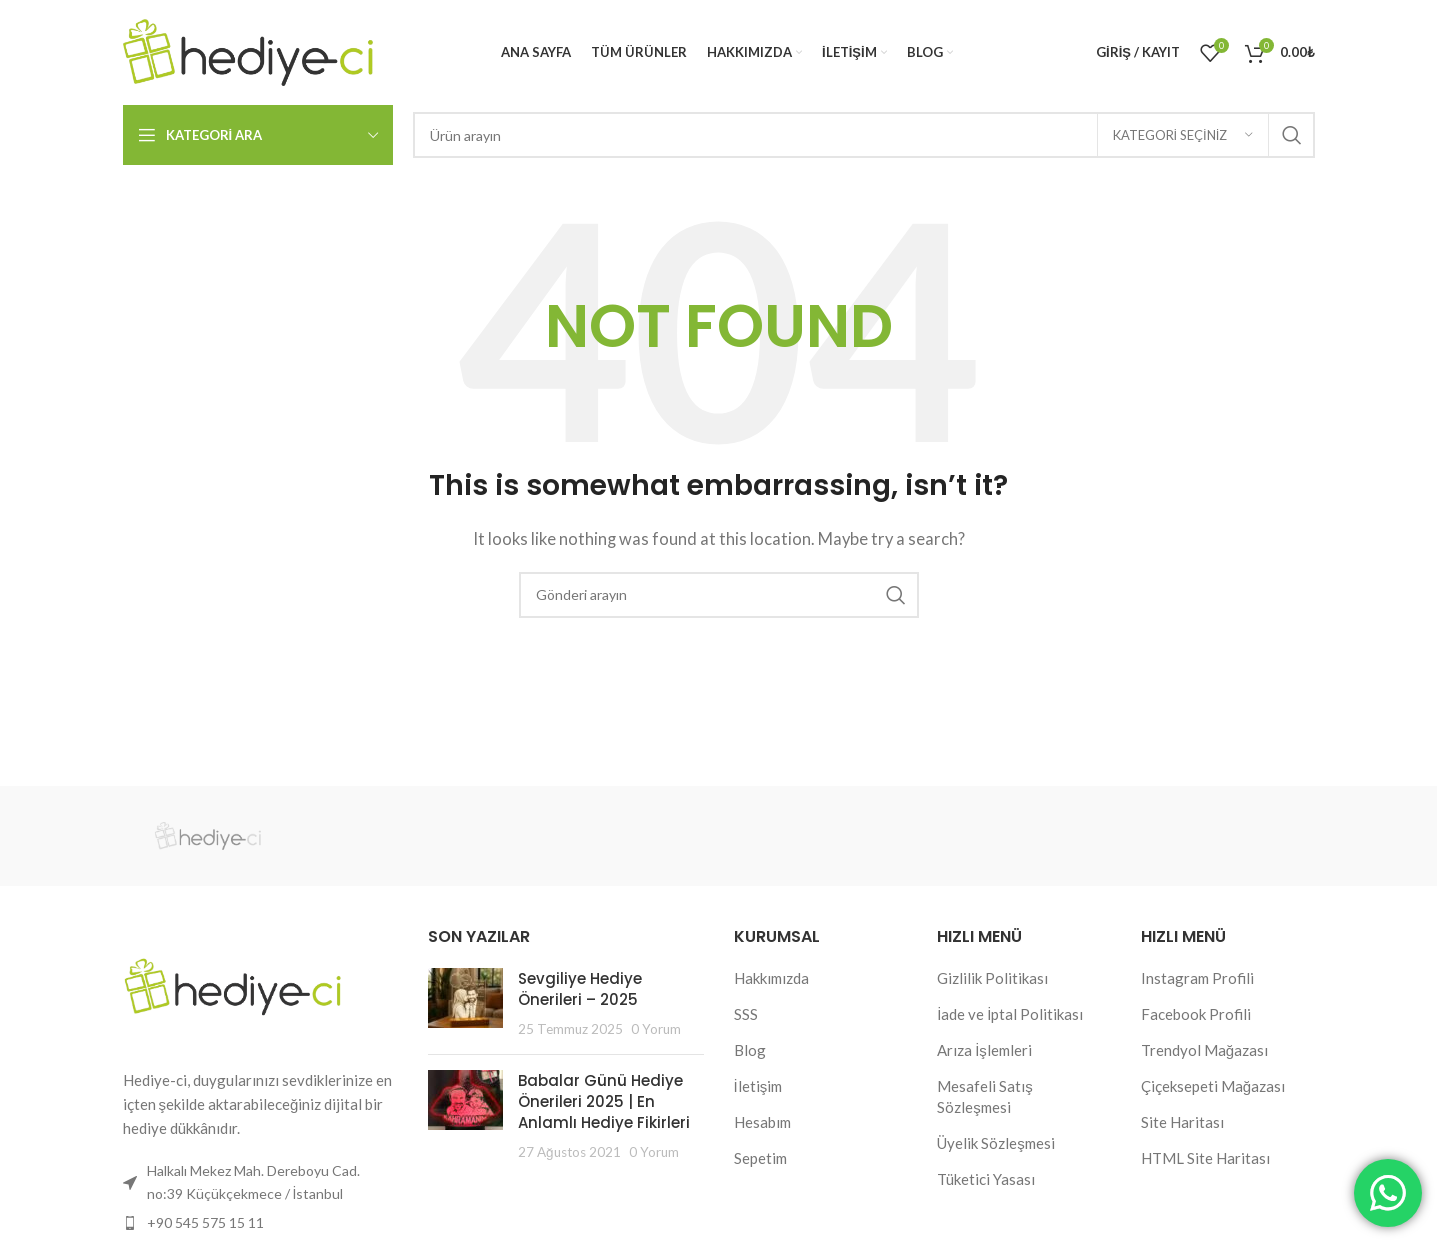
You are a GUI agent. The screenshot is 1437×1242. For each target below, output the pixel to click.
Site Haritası (1182, 1122)
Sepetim (760, 1158)
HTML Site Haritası (1205, 1158)
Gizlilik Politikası (992, 978)
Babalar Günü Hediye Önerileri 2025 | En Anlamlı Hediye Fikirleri (604, 1101)
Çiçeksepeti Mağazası (1213, 1086)
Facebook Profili (1196, 1014)
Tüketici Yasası (986, 1179)
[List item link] (261, 1223)
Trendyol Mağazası (1204, 1050)
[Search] (864, 135)
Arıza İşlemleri (984, 1050)
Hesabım (762, 1122)
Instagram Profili (1197, 978)
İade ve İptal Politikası (1010, 1014)
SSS (746, 1014)
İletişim (758, 1086)
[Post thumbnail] (465, 1003)
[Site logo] (248, 50)
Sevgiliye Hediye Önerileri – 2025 (580, 989)
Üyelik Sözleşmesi (996, 1143)
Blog (750, 1050)
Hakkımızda (771, 978)
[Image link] (233, 985)
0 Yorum (656, 1029)
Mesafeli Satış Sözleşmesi (985, 1096)
